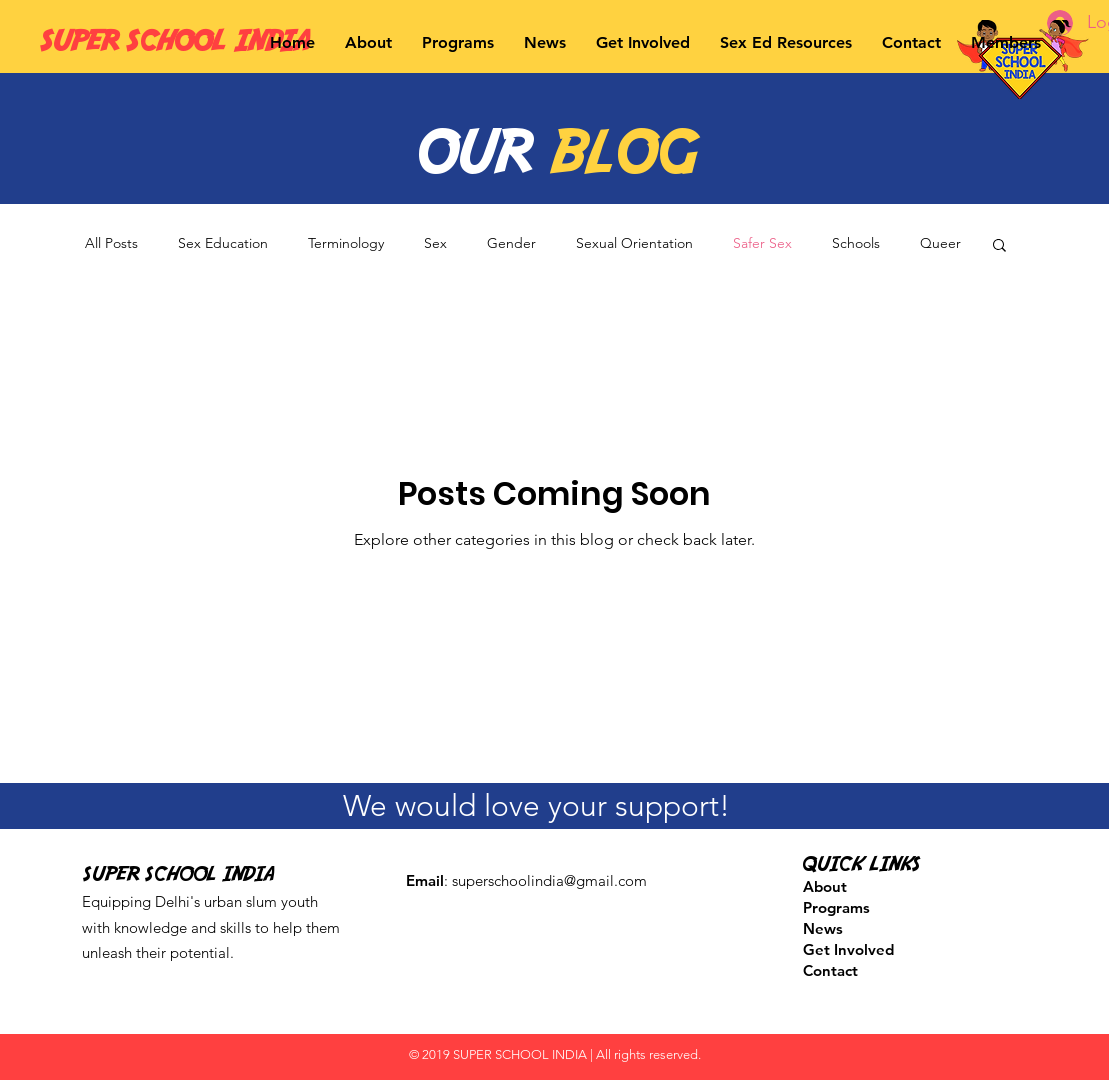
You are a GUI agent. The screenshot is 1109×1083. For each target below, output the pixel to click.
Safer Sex (762, 243)
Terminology (346, 243)
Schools (856, 243)
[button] (368, 42)
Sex (435, 243)
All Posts (111, 243)
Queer (940, 243)
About (825, 886)
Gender (511, 243)
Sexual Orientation (634, 243)
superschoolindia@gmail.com (549, 880)
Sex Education (223, 243)
